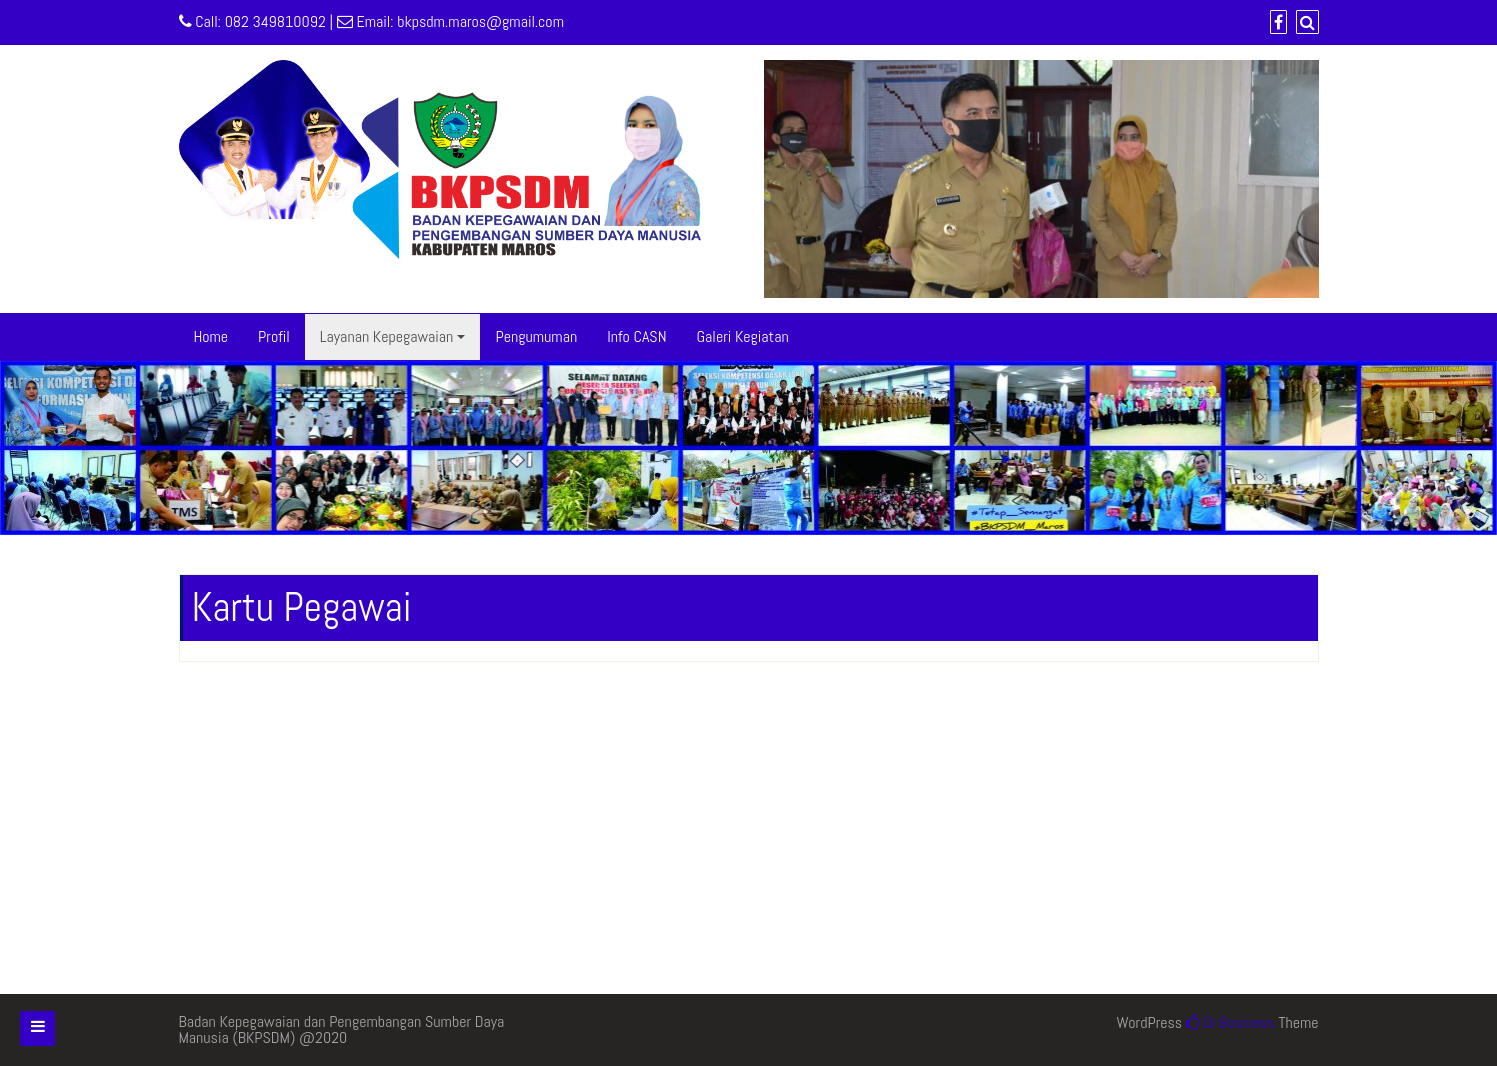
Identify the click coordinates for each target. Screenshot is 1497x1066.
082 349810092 (275, 21)
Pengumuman (536, 336)
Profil (274, 336)
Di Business (1230, 1022)
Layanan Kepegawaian (387, 336)
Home (211, 336)
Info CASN (636, 336)
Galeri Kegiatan (743, 336)
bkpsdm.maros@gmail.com (480, 21)
